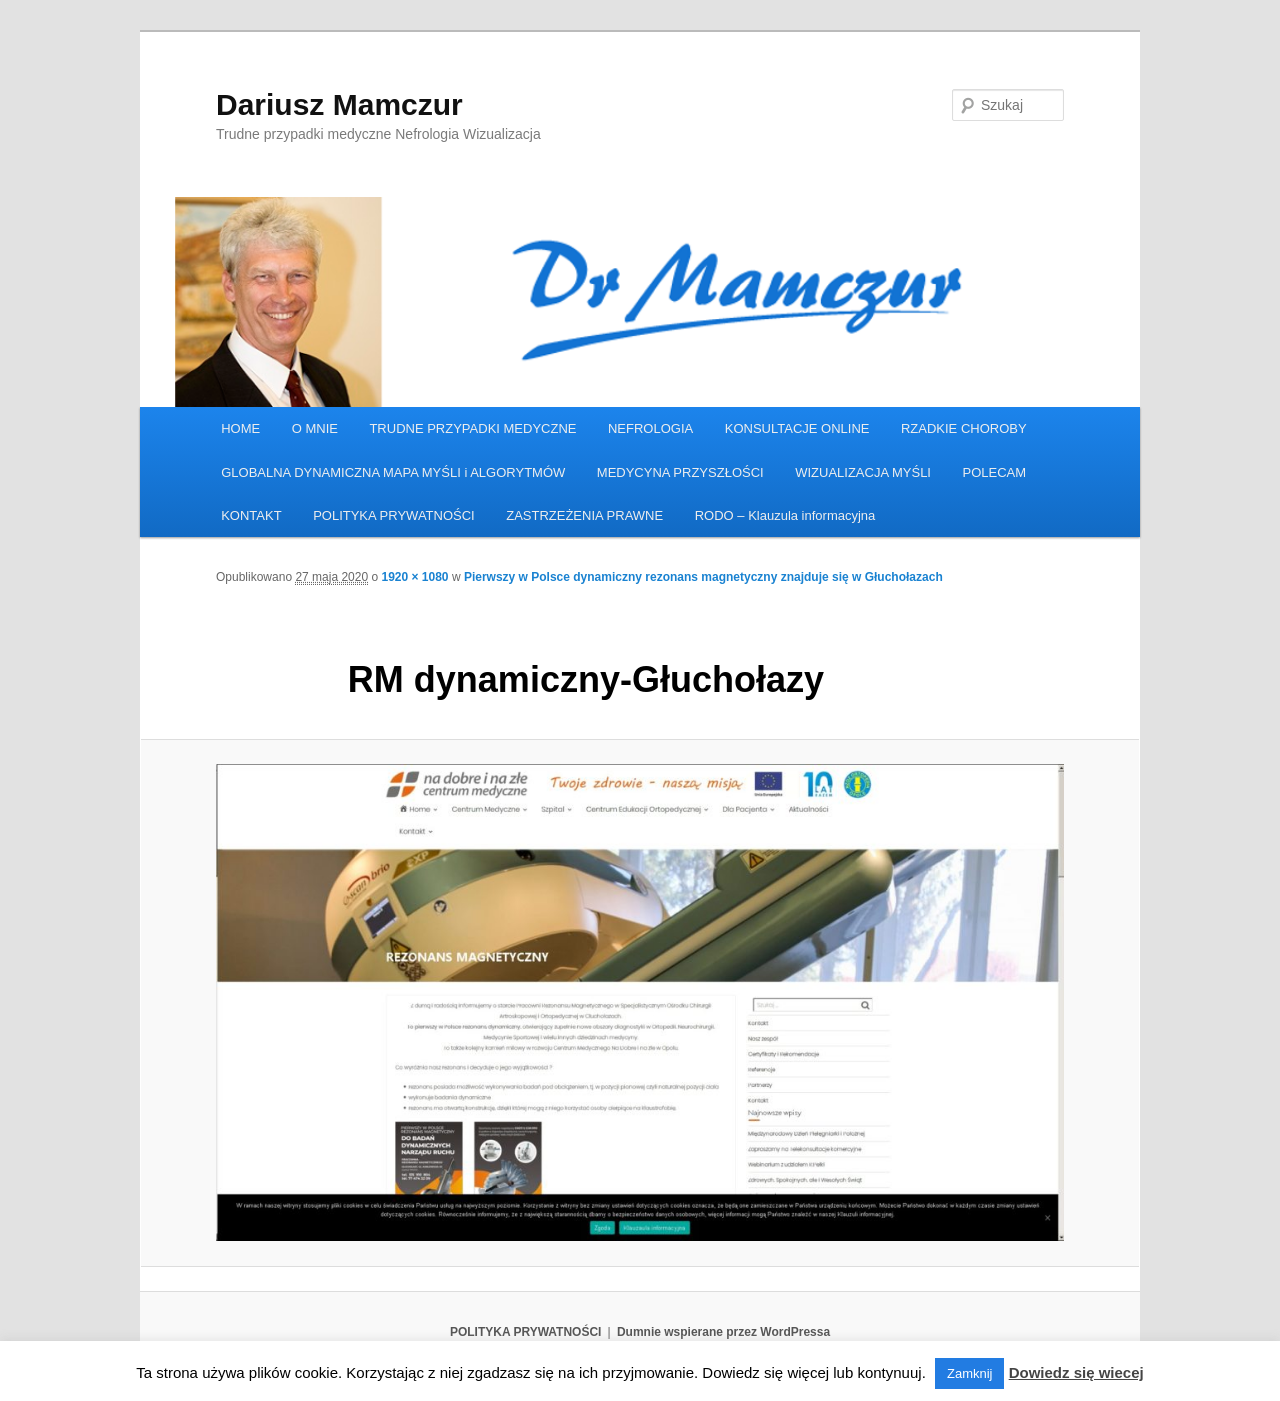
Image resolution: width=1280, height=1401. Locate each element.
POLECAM (994, 472)
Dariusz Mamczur (339, 104)
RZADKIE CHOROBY (964, 428)
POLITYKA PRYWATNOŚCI (394, 515)
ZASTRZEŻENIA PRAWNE (584, 515)
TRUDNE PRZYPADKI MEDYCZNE (472, 428)
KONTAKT (251, 515)
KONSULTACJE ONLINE (797, 428)
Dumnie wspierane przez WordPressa (723, 1332)
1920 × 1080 (414, 577)
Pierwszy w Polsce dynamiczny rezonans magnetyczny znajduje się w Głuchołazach (703, 577)
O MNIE (315, 428)
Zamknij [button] (970, 1373)
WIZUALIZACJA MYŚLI (863, 472)
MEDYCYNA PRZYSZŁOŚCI (680, 472)
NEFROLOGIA (650, 428)
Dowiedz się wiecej (1076, 1372)
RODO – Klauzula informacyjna (785, 515)
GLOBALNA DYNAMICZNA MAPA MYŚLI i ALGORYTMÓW (393, 472)
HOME (240, 428)
